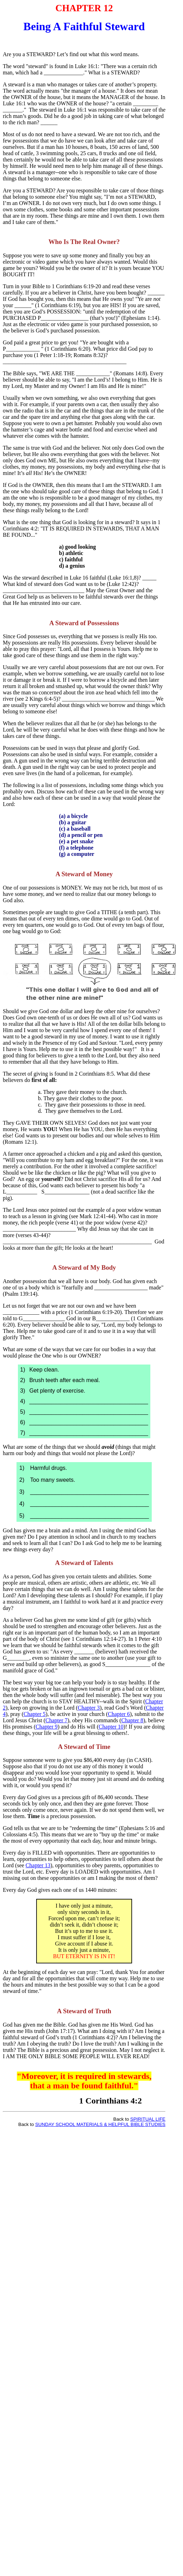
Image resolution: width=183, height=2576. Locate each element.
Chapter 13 (38, 1865)
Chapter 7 (56, 1720)
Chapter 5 (35, 1714)
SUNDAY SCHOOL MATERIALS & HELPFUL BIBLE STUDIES (100, 2124)
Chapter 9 (46, 1727)
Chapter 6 (119, 1714)
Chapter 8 (132, 1720)
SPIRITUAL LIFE (147, 2119)
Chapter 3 (89, 1708)
